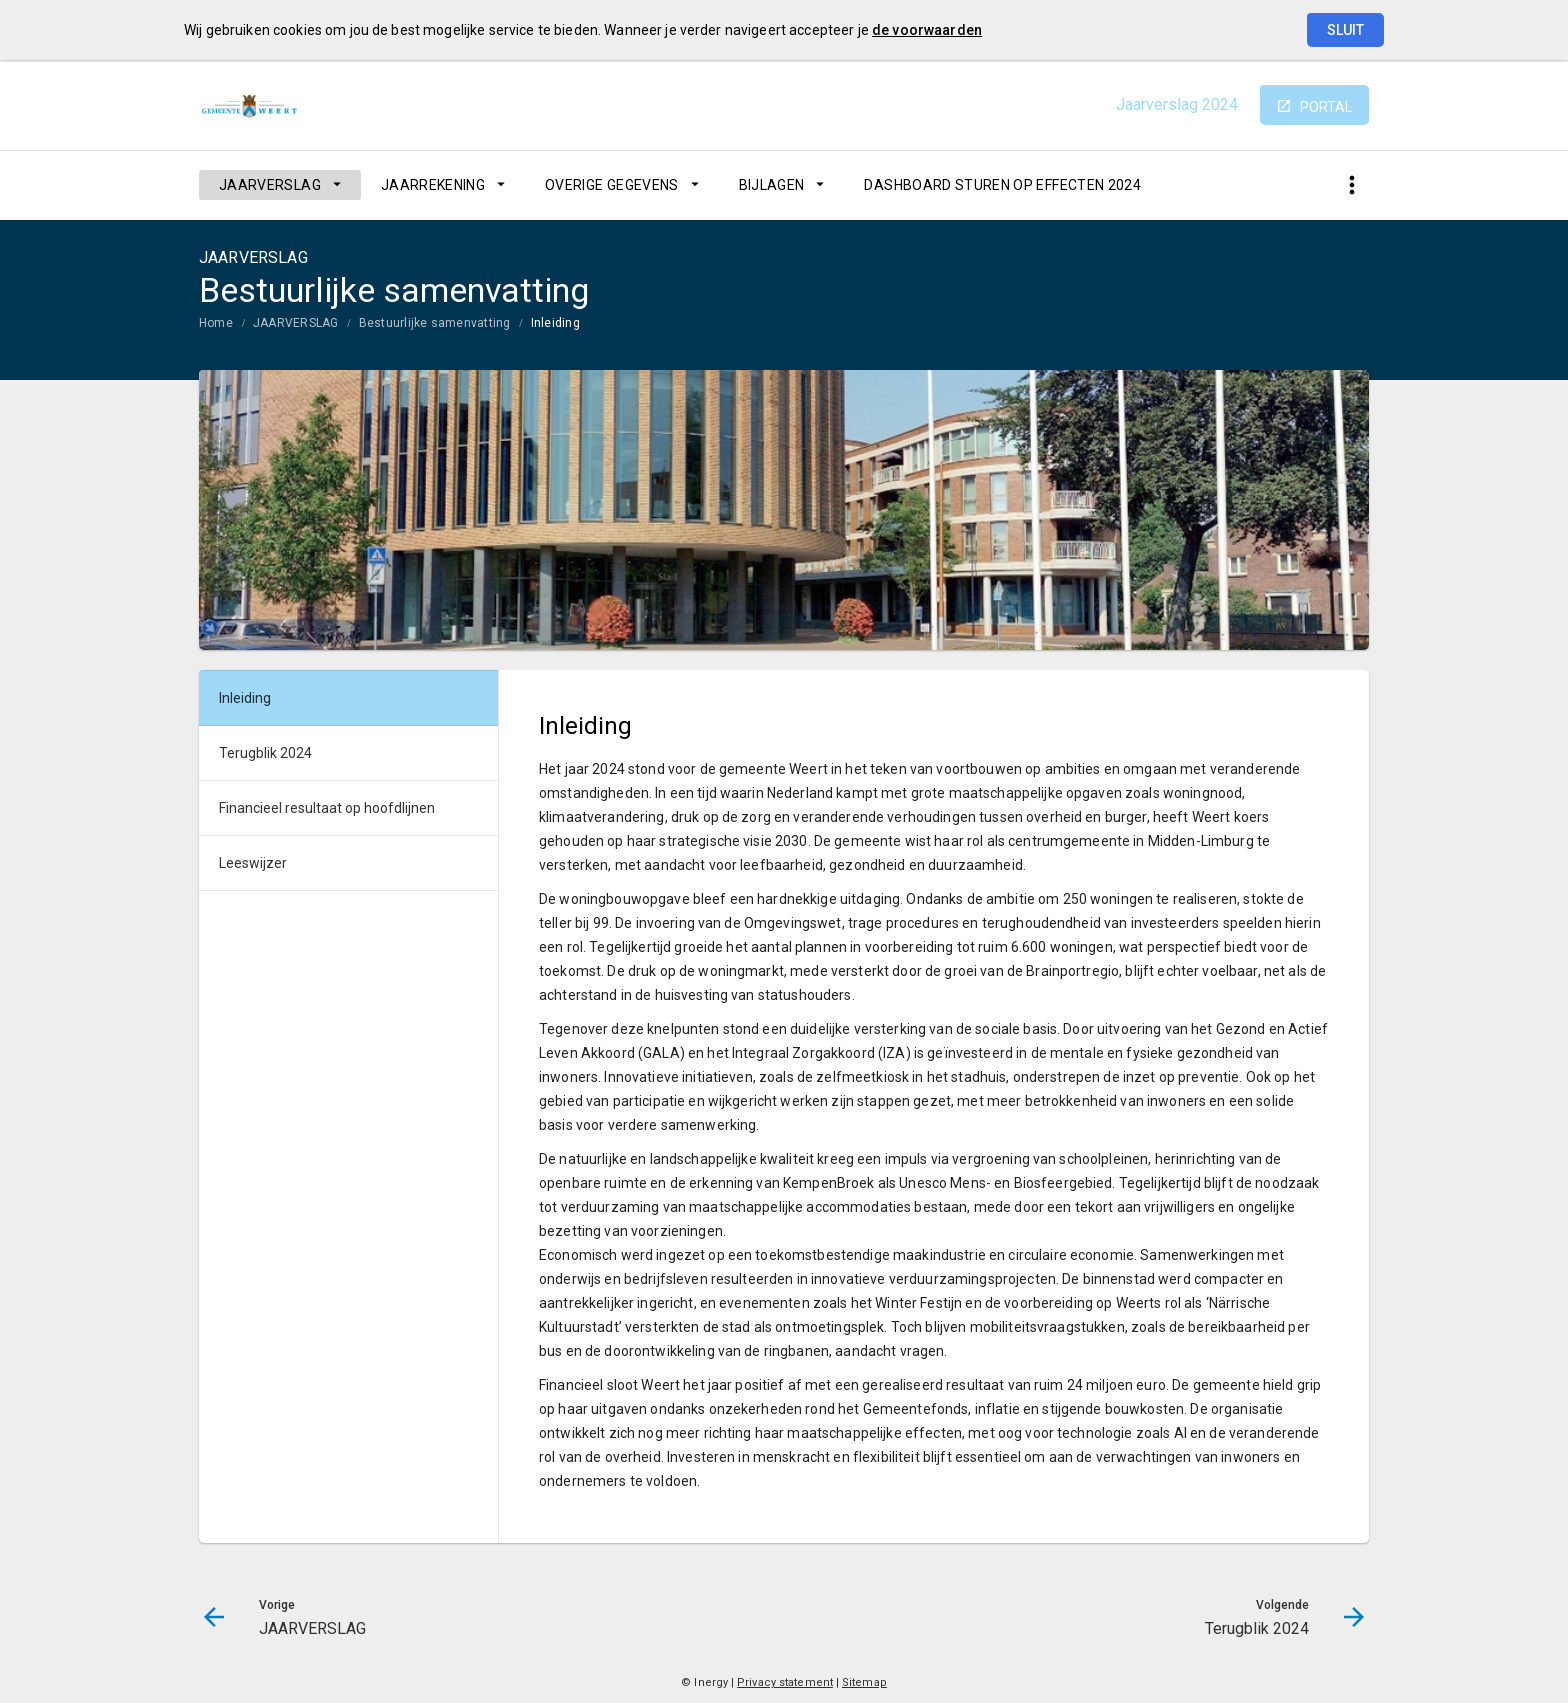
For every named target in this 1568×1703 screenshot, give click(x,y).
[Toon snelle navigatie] (1351, 185)
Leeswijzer (253, 863)
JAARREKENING (433, 185)
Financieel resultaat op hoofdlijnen (327, 808)
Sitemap (864, 1682)
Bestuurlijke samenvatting (435, 323)
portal (1326, 107)
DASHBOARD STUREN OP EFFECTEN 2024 (1002, 185)
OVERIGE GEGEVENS (612, 185)
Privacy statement (785, 1682)
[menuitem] (280, 185)
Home (216, 323)
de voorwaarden (927, 30)
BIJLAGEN (772, 185)
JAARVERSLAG (270, 185)
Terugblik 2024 (265, 753)
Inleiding (555, 323)
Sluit (1345, 30)
